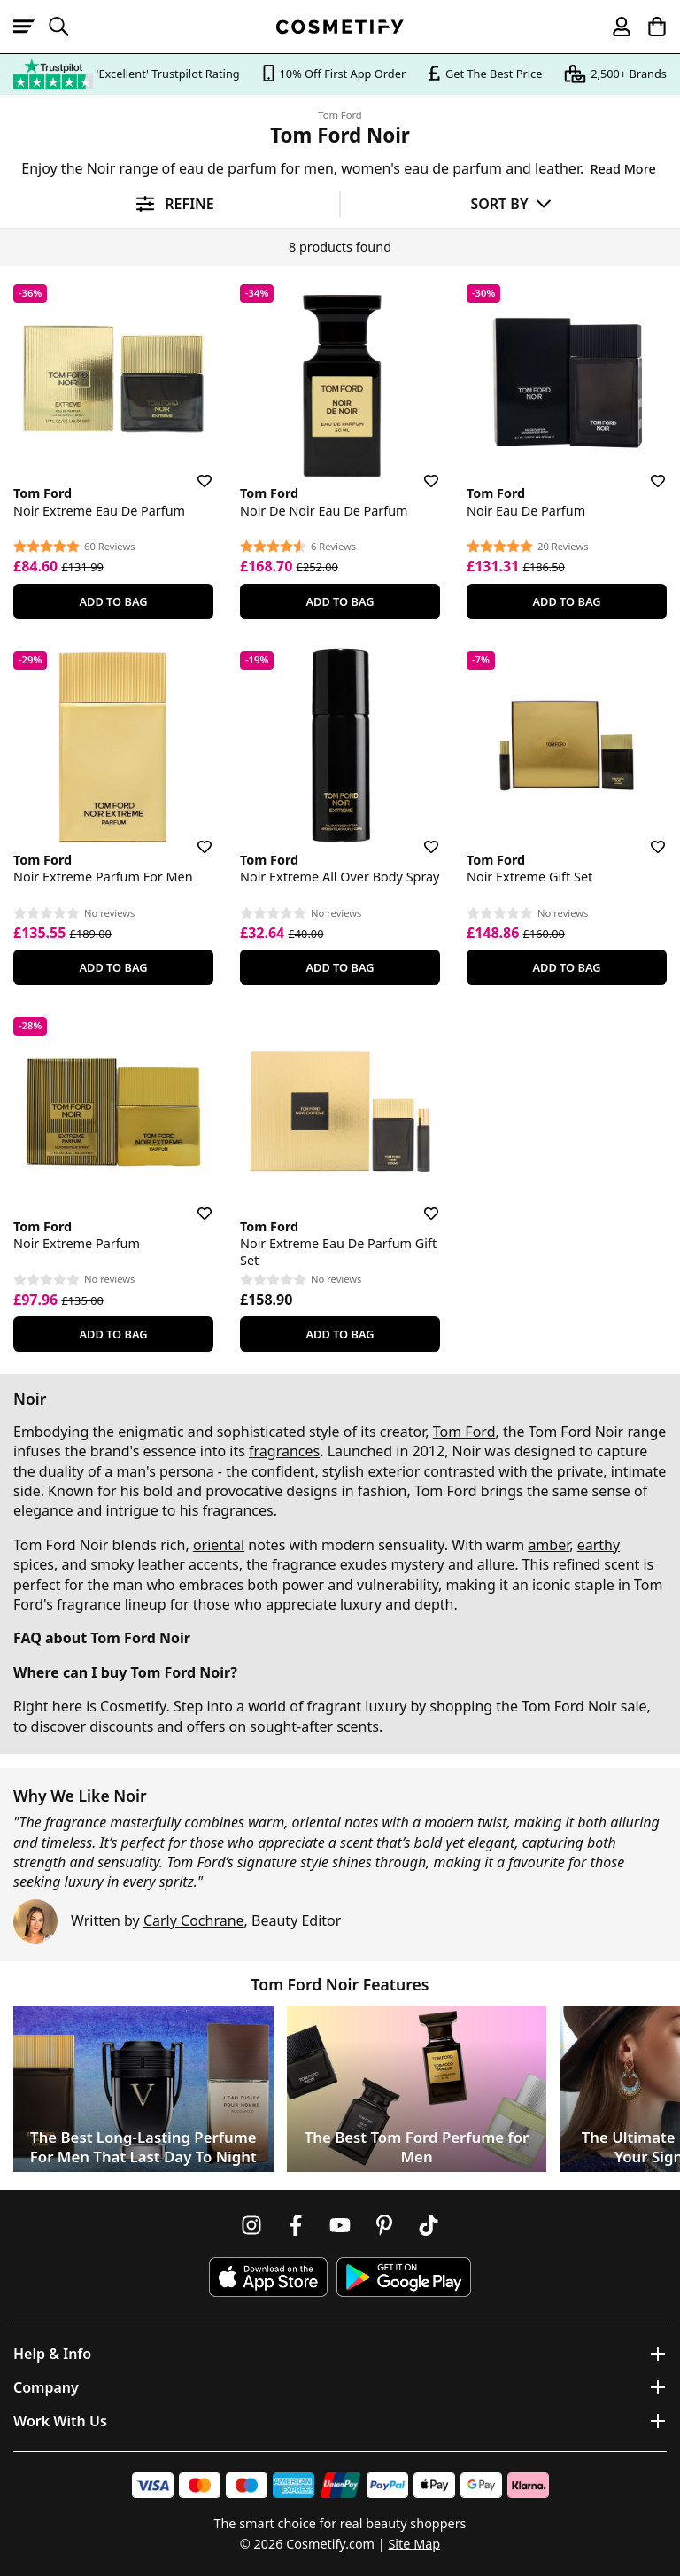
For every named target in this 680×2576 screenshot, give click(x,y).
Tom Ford (339, 115)
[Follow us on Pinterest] (384, 2225)
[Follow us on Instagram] (251, 2225)
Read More (622, 168)
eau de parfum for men (256, 168)
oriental (218, 1545)
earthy (598, 1545)
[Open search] (66, 26)
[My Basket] (649, 26)
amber (548, 1545)
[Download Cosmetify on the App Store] (268, 2277)
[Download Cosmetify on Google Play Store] (403, 2277)
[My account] (613, 26)
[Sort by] (510, 203)
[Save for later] (192, 470)
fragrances (284, 1451)
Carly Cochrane (193, 1920)
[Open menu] (31, 26)
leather (557, 168)
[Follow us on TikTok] (428, 2225)
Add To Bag (113, 601)
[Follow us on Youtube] (340, 2225)
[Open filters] (169, 204)
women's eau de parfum (421, 168)
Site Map (414, 2543)
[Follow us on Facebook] (295, 2225)
